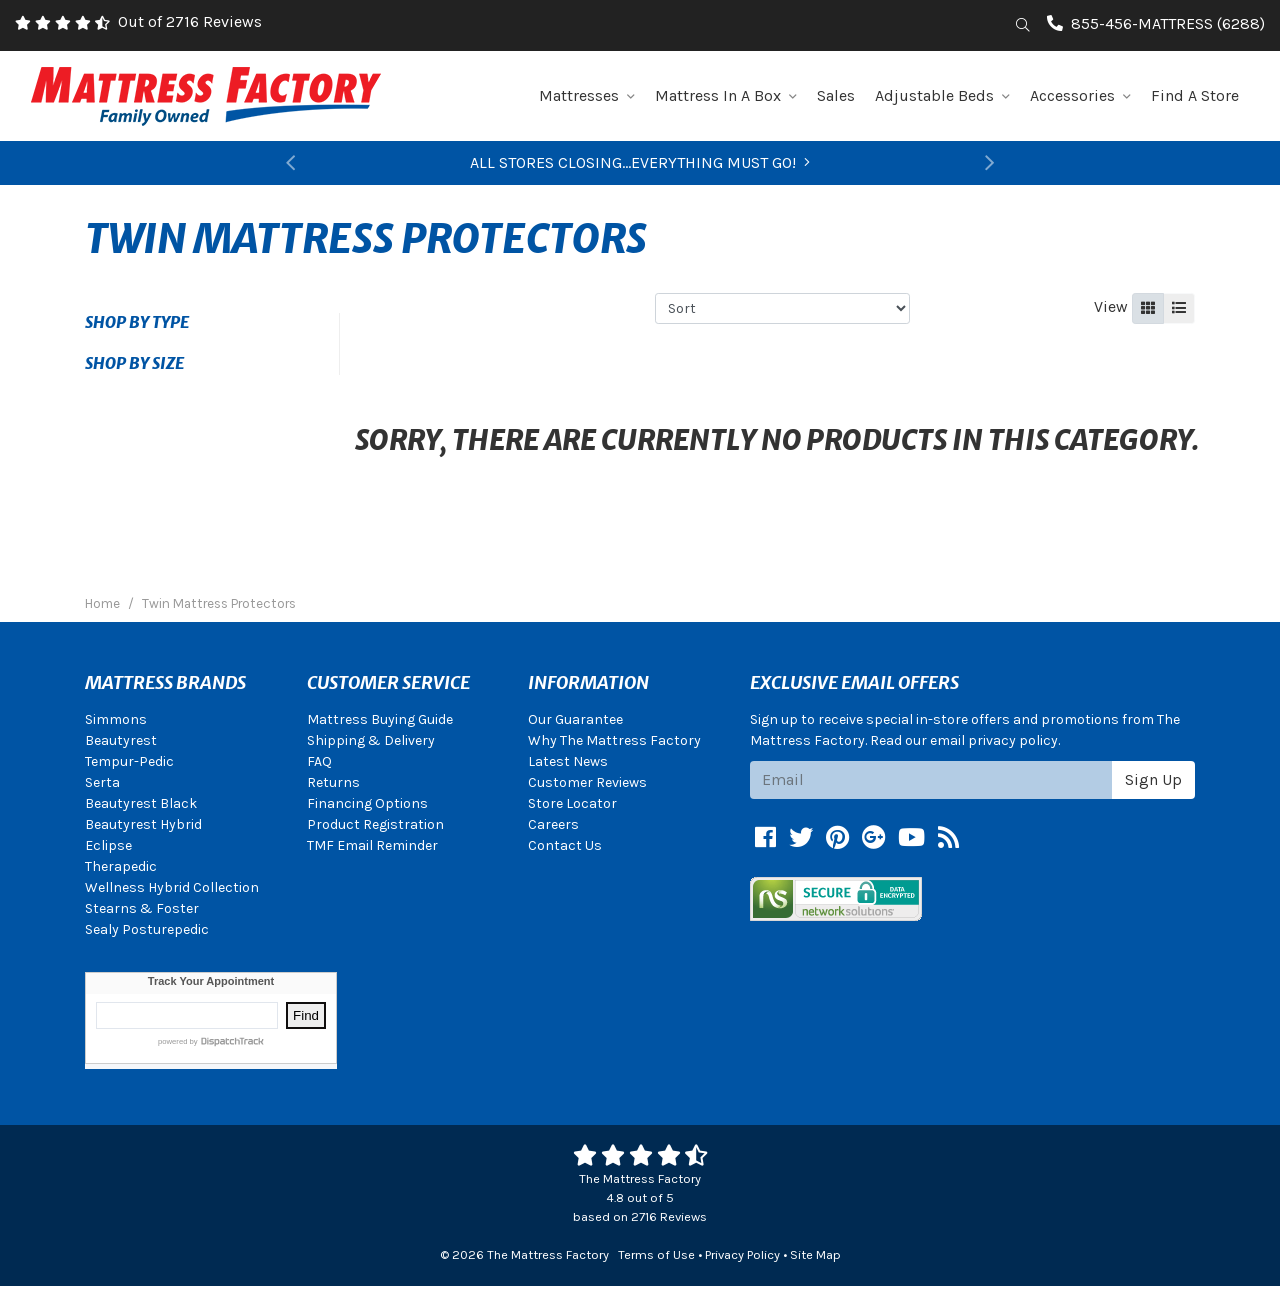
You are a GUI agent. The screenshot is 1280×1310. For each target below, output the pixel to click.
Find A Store (1195, 95)
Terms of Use (656, 1254)
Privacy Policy (742, 1254)
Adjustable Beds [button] (942, 95)
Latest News (568, 761)
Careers (553, 824)
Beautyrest (121, 740)
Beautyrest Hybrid (143, 824)
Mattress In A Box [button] (726, 95)
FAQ (319, 761)
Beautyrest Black (141, 803)
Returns (333, 782)
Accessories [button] (1080, 95)
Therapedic (121, 866)
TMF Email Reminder (372, 845)
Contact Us (565, 845)
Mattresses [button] (587, 95)
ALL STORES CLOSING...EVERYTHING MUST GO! (640, 162)
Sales (836, 95)
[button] (289, 163)
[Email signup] (931, 780)
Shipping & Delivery (371, 740)
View (1111, 306)
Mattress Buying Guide (380, 719)
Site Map (815, 1254)
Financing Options (367, 803)
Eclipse (108, 845)
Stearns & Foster (142, 908)
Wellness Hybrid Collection (172, 887)
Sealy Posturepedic (147, 929)
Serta (102, 782)
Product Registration (375, 824)
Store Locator (572, 803)
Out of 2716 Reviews (190, 21)
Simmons (116, 719)
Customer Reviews (587, 782)
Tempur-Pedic (129, 761)
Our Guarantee (575, 719)
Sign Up (1153, 779)
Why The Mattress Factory (614, 740)
